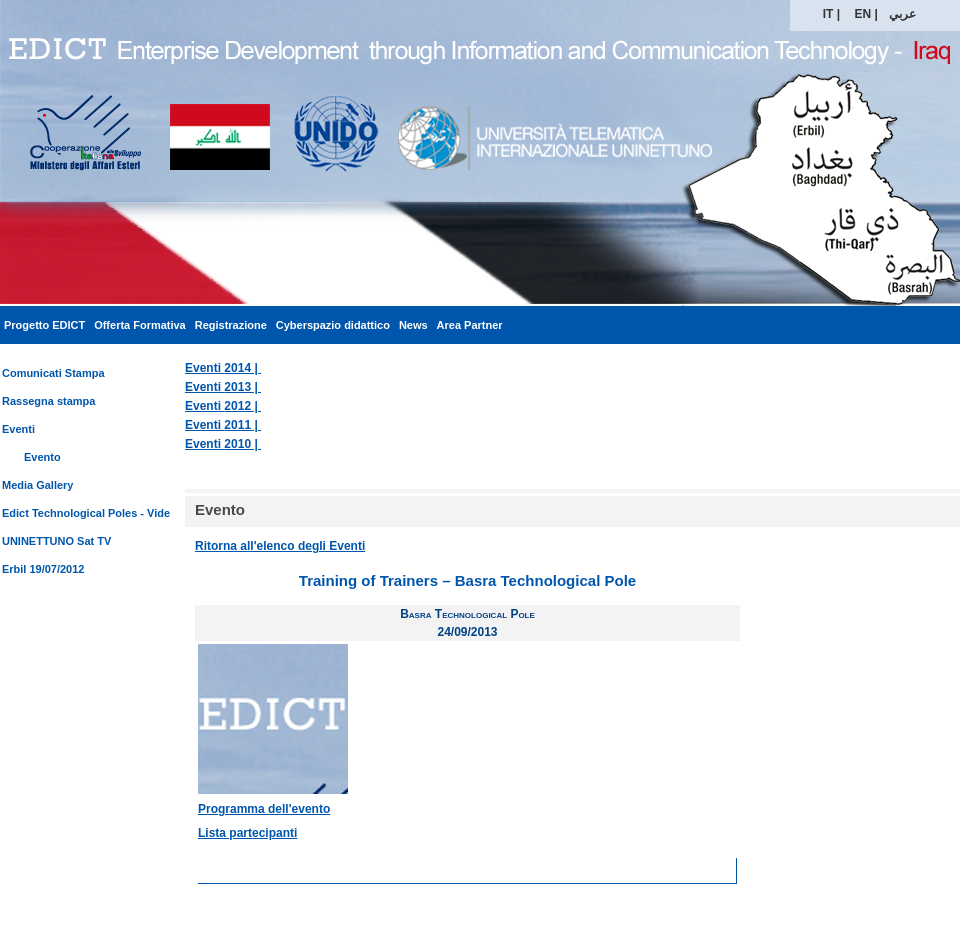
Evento (42, 457)
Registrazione (231, 325)
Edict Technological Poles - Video (89, 513)
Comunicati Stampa (53, 373)
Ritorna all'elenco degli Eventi (280, 546)
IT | (831, 14)
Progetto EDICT (44, 325)
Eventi (18, 429)
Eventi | (223, 368)
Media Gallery (37, 485)
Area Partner (470, 325)
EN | (866, 14)
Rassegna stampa (48, 401)
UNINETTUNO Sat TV (56, 541)
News (413, 325)
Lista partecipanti (247, 833)
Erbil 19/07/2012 (43, 569)
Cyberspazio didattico (333, 325)
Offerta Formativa (140, 325)
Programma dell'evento (264, 809)
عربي (902, 14)
